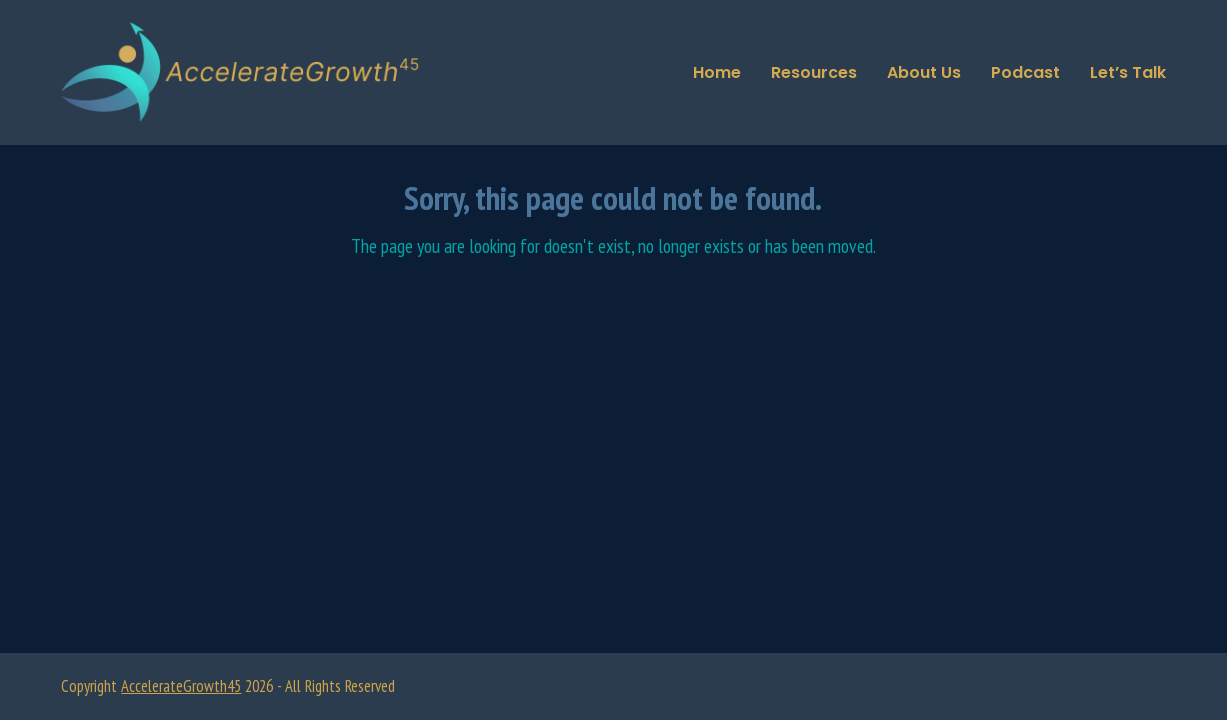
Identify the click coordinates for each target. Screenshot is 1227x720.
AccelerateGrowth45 (181, 686)
